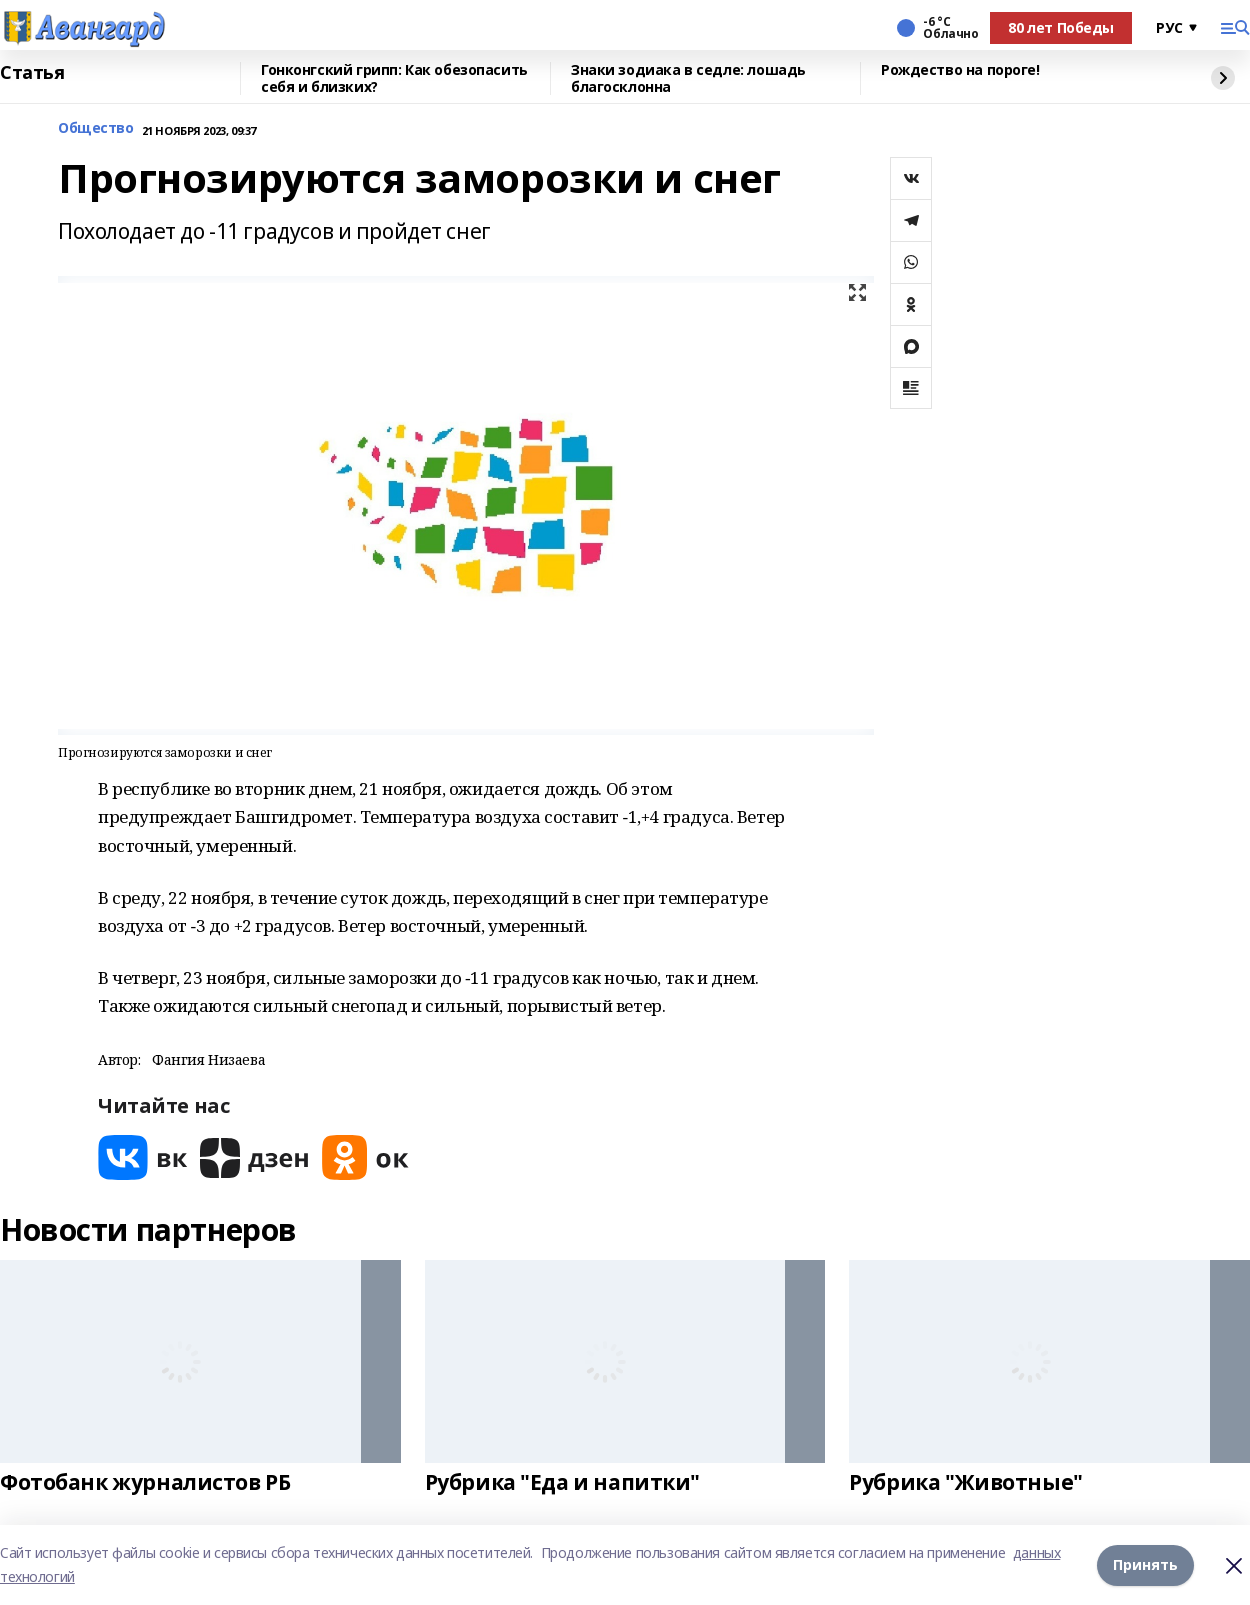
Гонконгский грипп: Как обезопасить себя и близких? (394, 78)
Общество (96, 128)
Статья (32, 73)
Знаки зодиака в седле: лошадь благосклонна (688, 78)
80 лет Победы (1061, 27)
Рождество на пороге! (960, 70)
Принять (1145, 1564)
